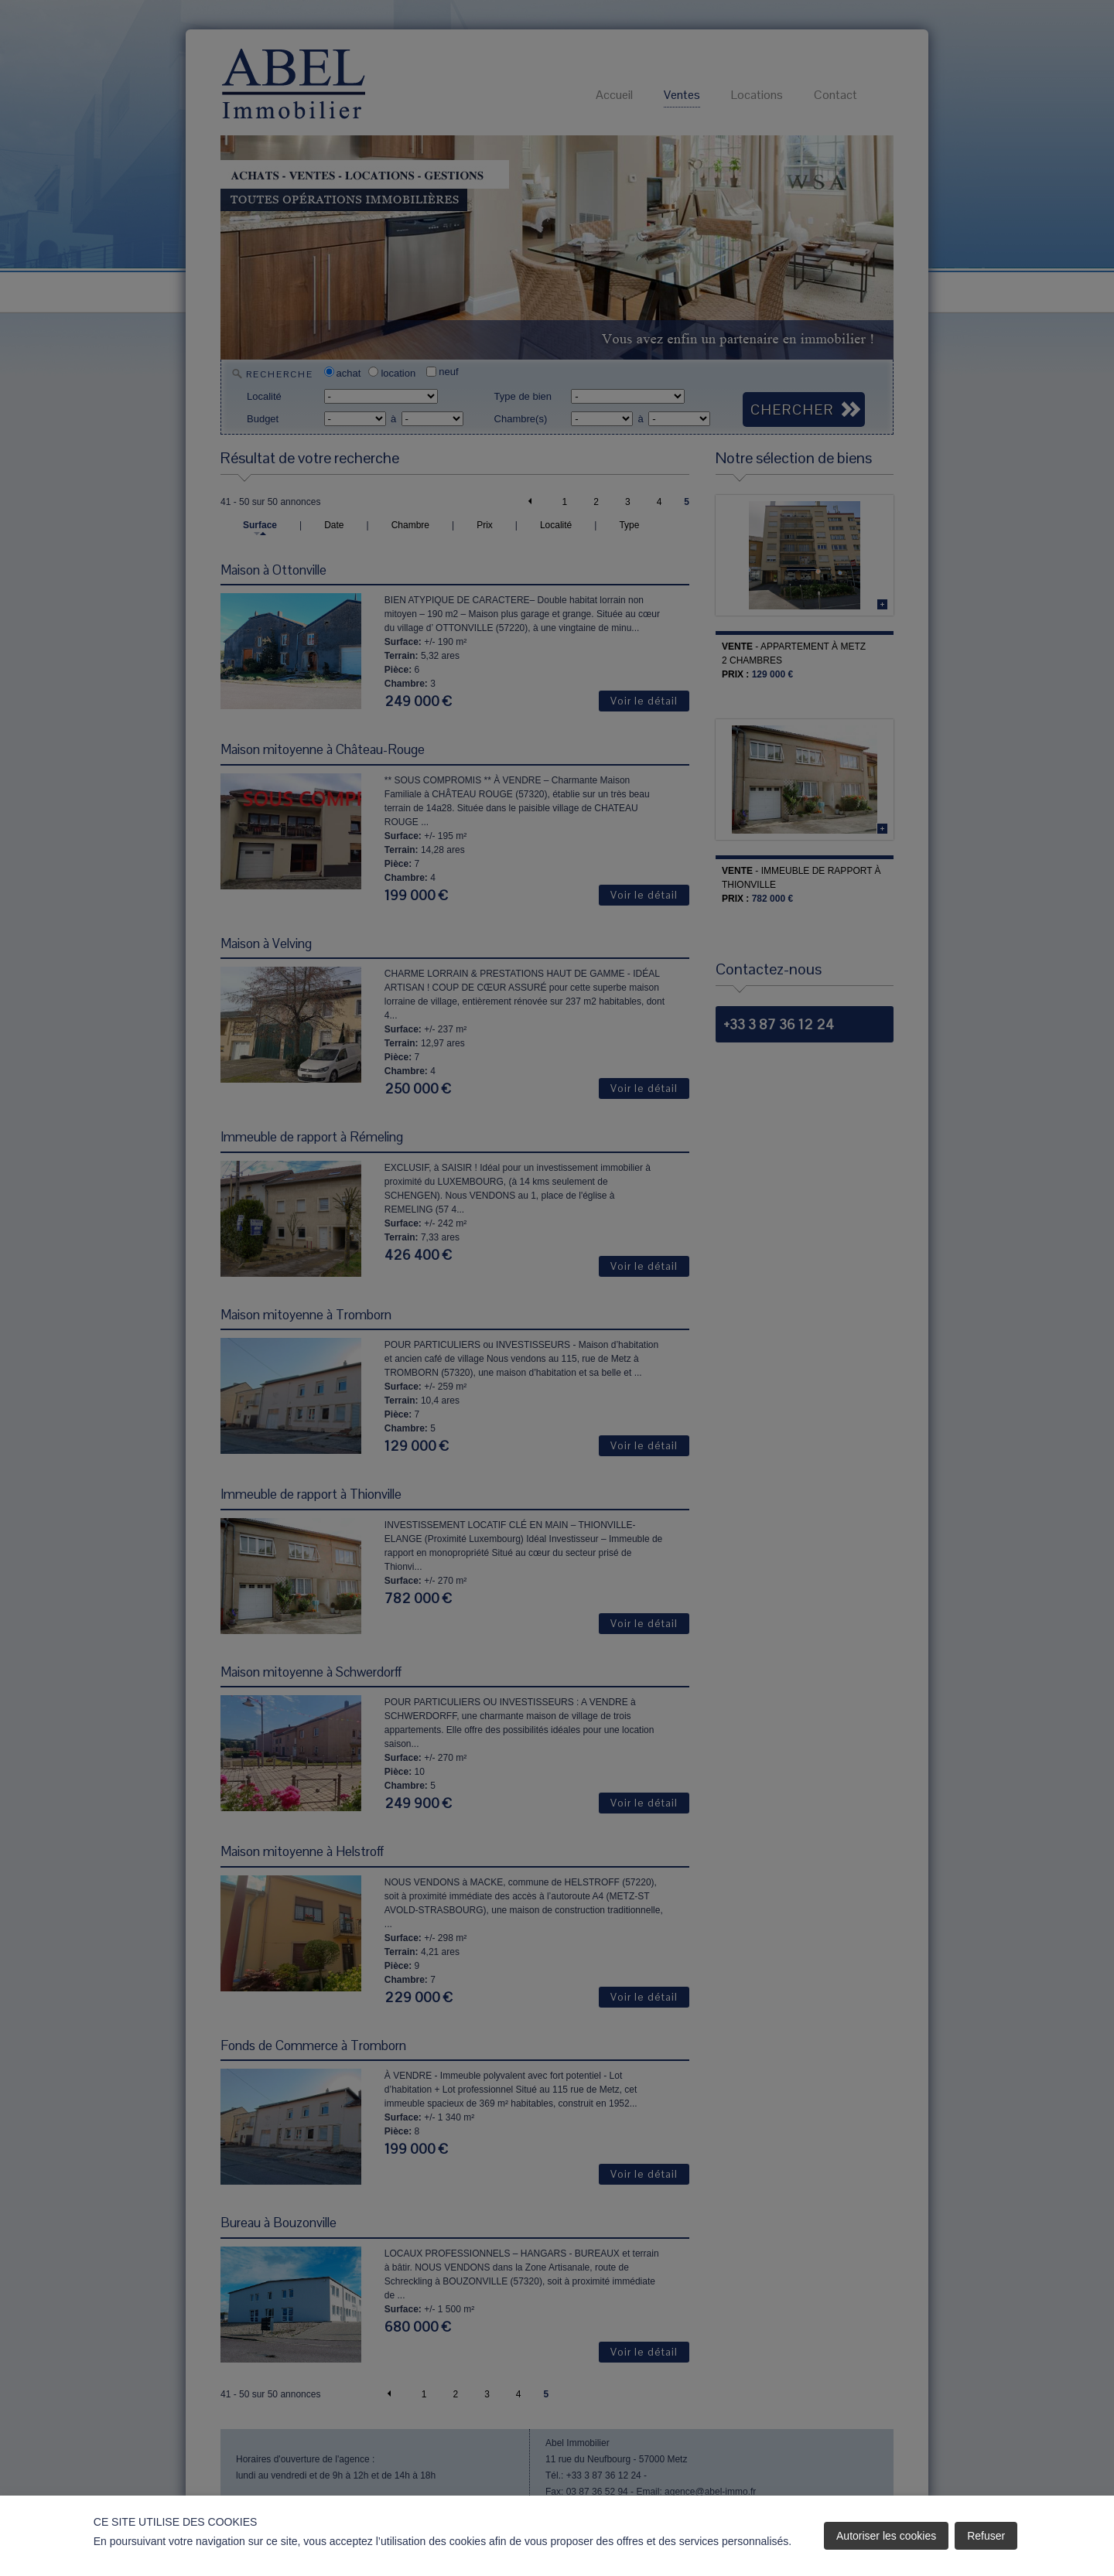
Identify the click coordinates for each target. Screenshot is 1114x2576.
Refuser (986, 2536)
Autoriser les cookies (886, 2536)
